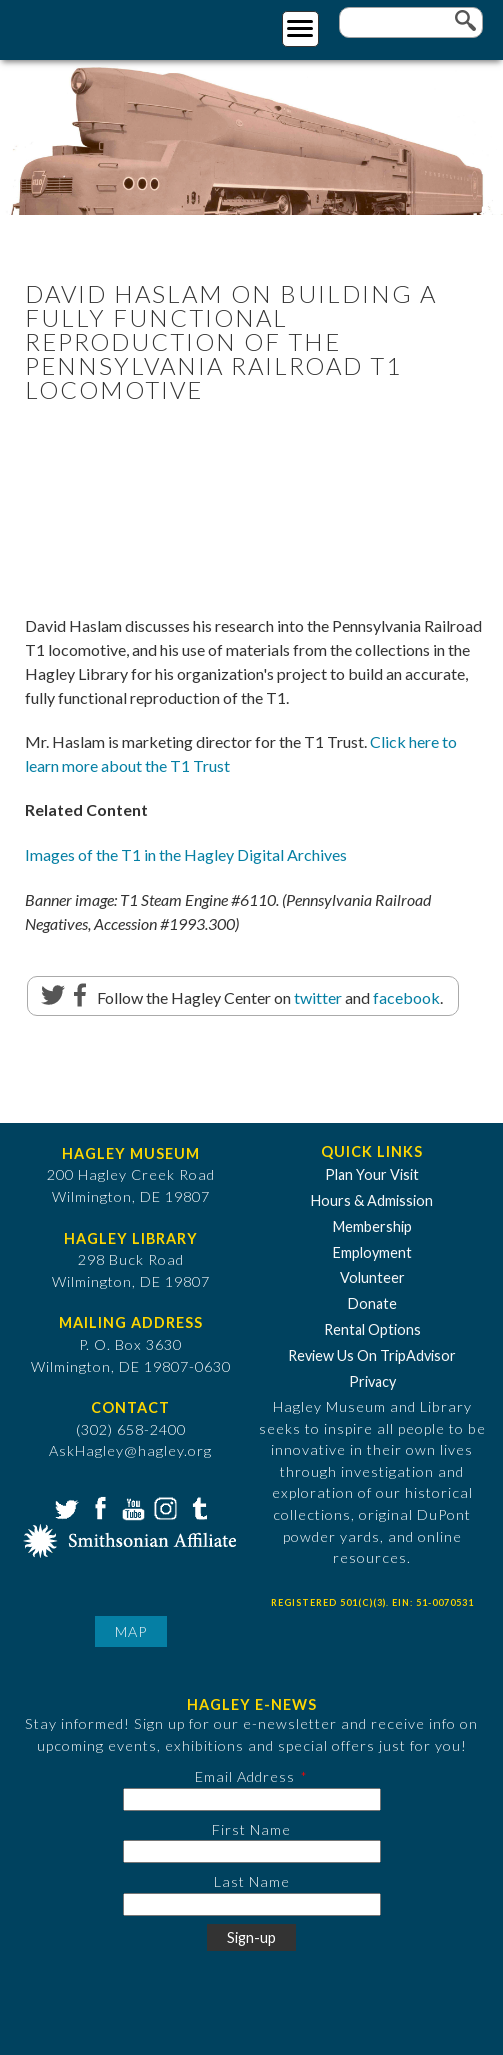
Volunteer (372, 1277)
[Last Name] (252, 1904)
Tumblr (197, 1507)
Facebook (98, 1507)
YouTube (131, 1507)
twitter (318, 997)
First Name (251, 1829)
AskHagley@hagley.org (130, 1450)
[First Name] (252, 1851)
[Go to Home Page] (97, 26)
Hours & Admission (372, 1200)
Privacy (372, 1381)
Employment (372, 1252)
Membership (372, 1226)
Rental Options (372, 1329)
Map (131, 1631)
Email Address (245, 1776)
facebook (406, 997)
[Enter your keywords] (411, 22)
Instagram (164, 1507)
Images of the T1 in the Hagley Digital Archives (186, 854)
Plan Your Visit (372, 1174)
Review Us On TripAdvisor (372, 1355)
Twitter (65, 1507)
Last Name (252, 1881)
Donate (372, 1303)
